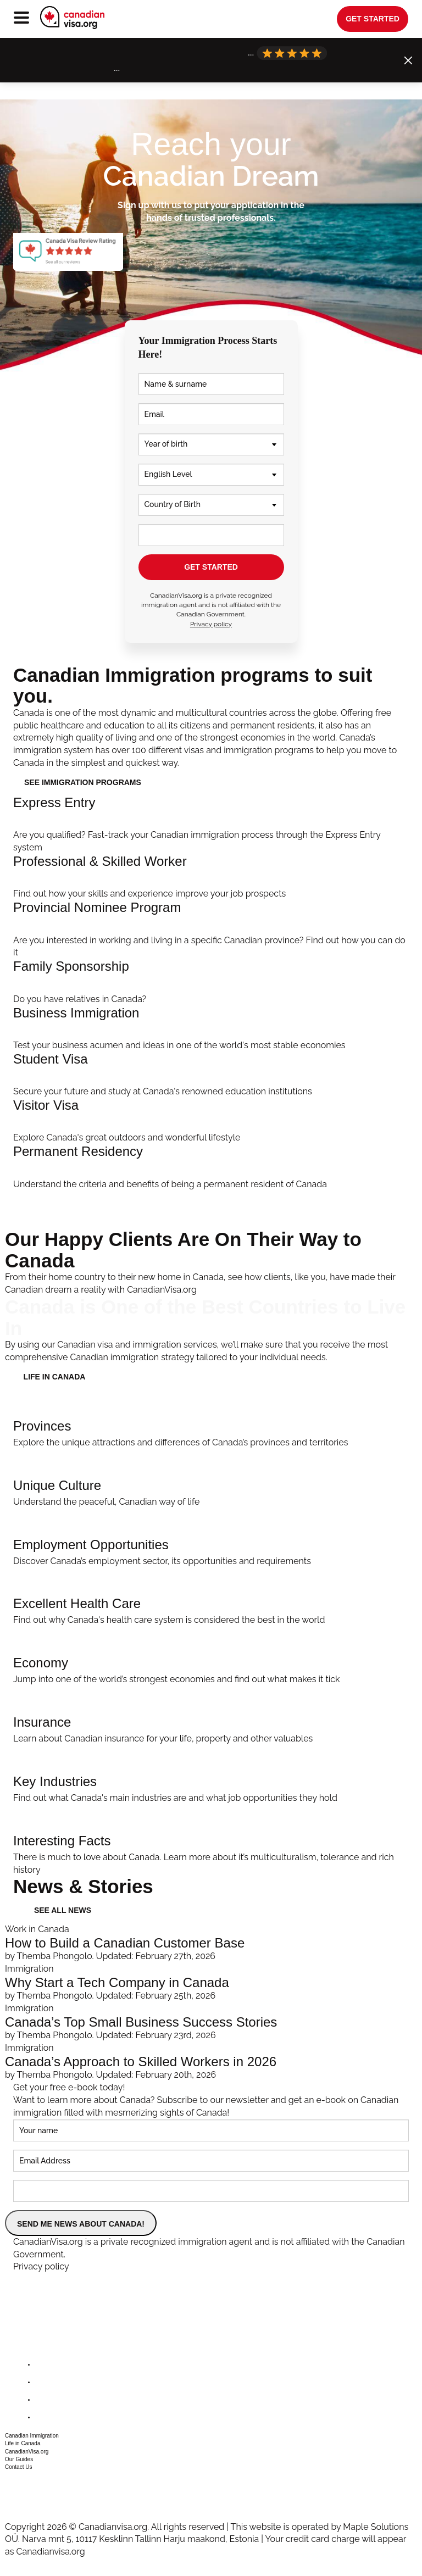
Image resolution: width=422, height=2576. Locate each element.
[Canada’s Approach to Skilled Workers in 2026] (211, 2062)
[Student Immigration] (211, 1075)
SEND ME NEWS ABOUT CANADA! (81, 2223)
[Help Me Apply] (211, 824)
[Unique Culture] (211, 1479)
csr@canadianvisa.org (43, 2497)
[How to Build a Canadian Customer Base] (211, 1943)
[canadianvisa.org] (72, 17)
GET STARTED (211, 567)
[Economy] (211, 1656)
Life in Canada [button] (23, 2443)
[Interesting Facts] (211, 1841)
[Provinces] (211, 1419)
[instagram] (44, 2400)
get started (372, 18)
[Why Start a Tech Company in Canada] (211, 1982)
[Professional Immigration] (211, 877)
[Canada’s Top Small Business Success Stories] (211, 2022)
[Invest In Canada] (211, 1029)
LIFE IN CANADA (55, 1376)
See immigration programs (82, 782)
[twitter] (44, 2382)
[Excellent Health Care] (211, 1597)
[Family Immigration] (211, 982)
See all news (62, 1910)
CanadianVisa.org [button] (26, 2452)
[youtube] (44, 2417)
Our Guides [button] (19, 2459)
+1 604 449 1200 (33, 2483)
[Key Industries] (211, 1775)
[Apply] (211, 1167)
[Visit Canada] (211, 1121)
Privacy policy (211, 624)
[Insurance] (211, 1715)
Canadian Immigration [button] (32, 2436)
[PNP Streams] (211, 929)
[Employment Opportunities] (211, 1538)
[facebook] (44, 2365)
